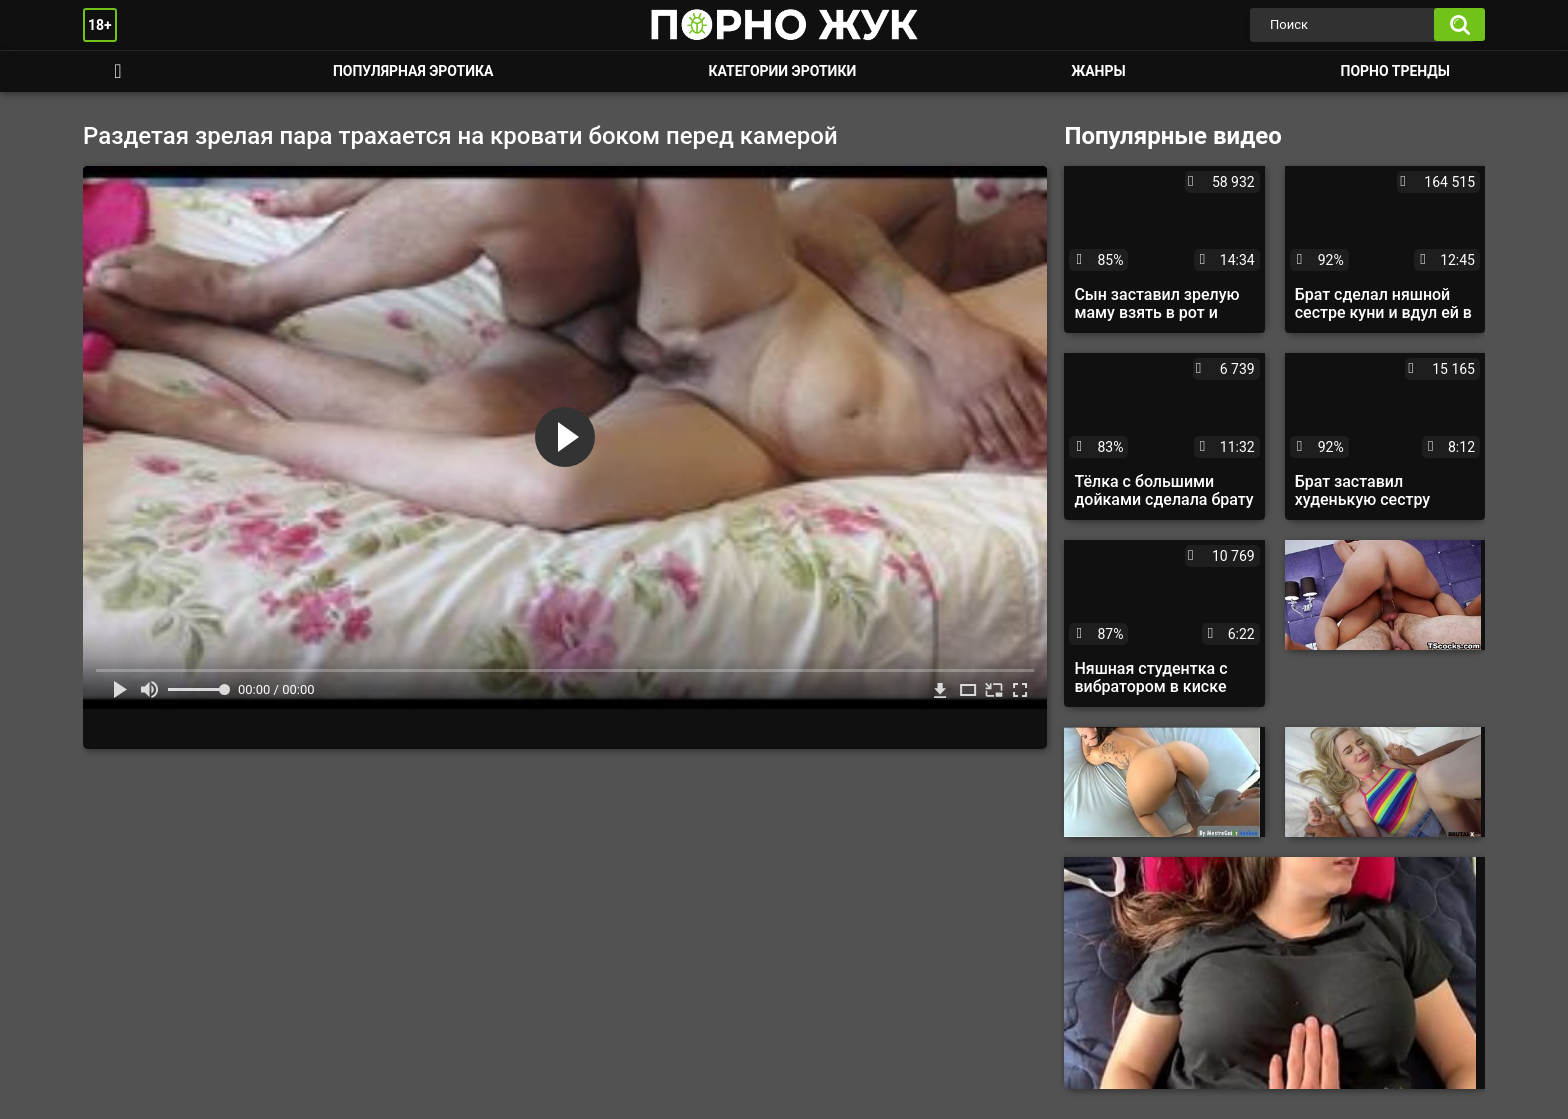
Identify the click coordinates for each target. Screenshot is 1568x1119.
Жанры (1098, 71)
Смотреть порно (118, 71)
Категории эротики (782, 71)
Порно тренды (1395, 71)
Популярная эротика (413, 71)
